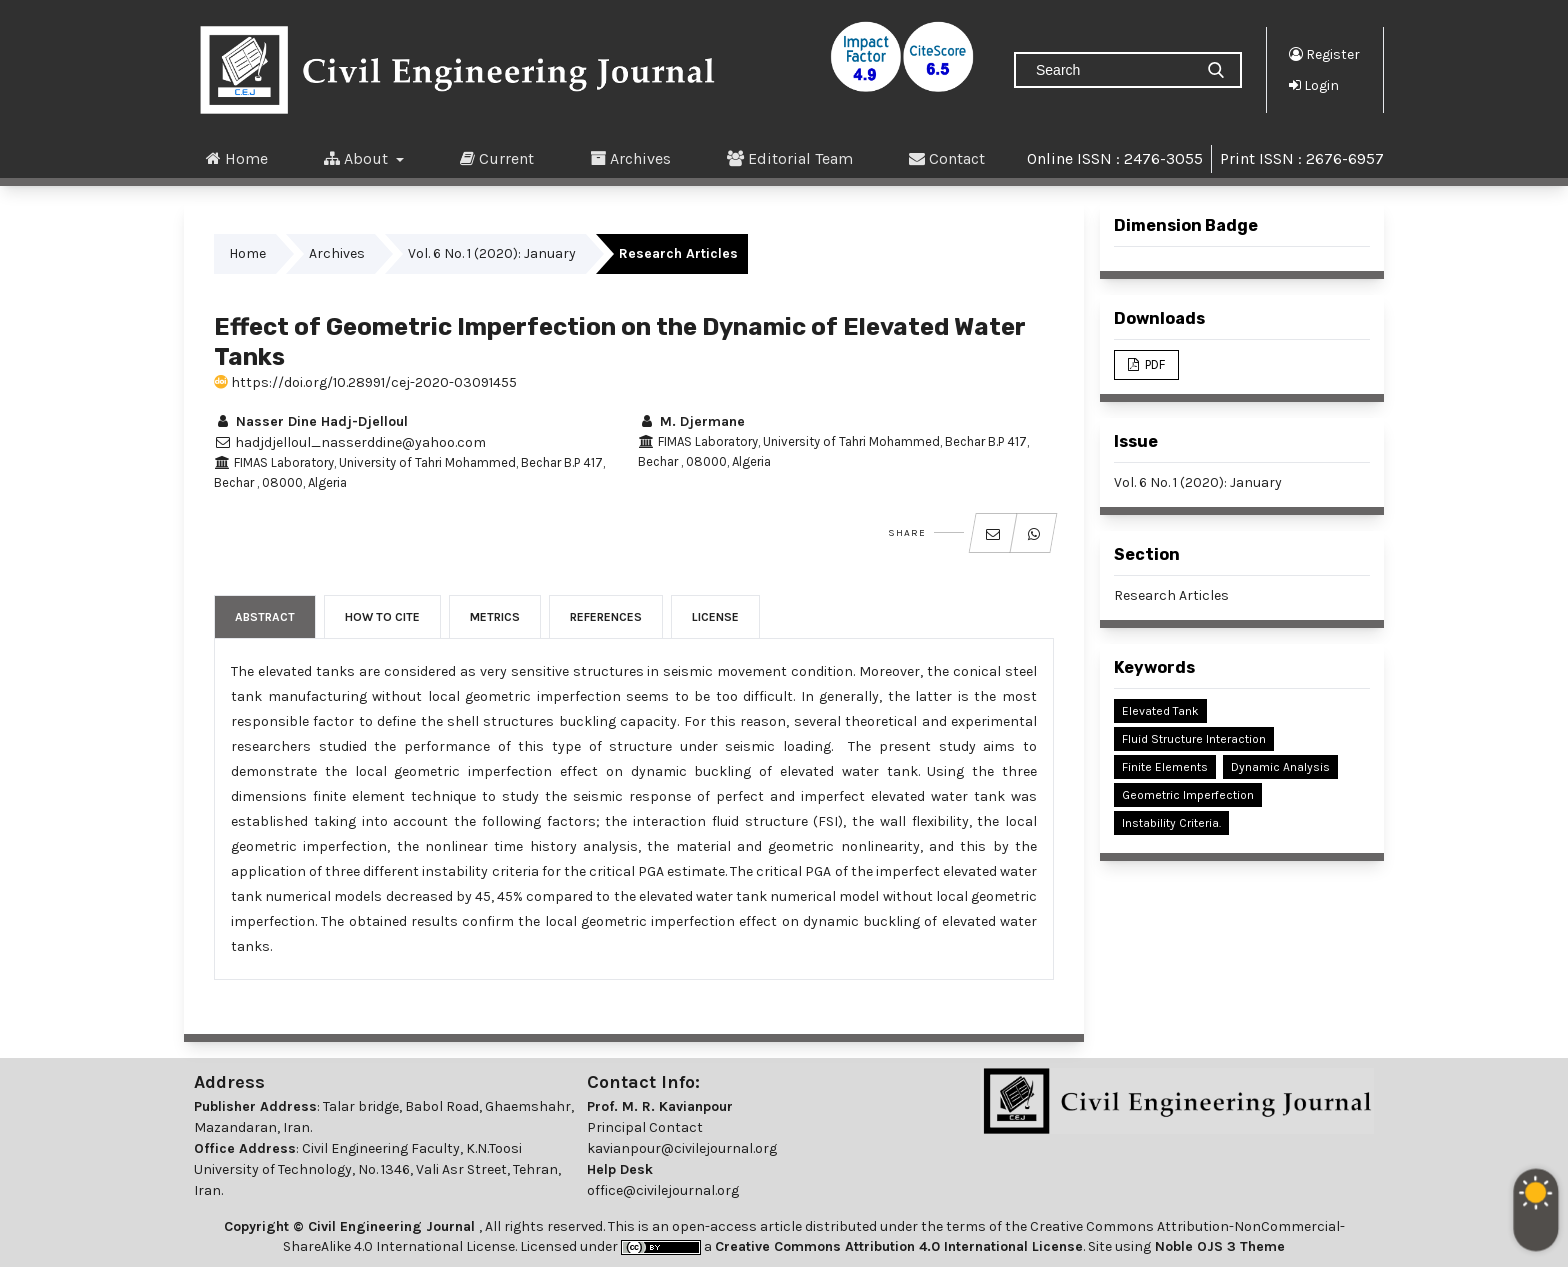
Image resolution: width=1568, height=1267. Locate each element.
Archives (630, 158)
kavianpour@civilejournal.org (682, 1148)
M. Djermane (691, 421)
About (358, 158)
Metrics (495, 617)
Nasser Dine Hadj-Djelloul (311, 421)
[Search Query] (1112, 70)
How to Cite (382, 617)
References (606, 617)
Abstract (265, 617)
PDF (1153, 364)
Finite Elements (1165, 767)
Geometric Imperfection (1188, 795)
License (715, 617)
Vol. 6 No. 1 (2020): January (492, 253)
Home (237, 158)
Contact (947, 158)
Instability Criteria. (1171, 823)
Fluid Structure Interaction (1194, 739)
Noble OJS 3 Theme (1218, 1246)
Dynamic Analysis (1280, 767)
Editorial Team (790, 158)
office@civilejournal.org (663, 1190)
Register (1324, 54)
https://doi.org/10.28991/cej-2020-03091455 (365, 382)
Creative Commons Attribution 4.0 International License (899, 1246)
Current (497, 158)
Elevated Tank (1160, 711)
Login (1314, 85)
